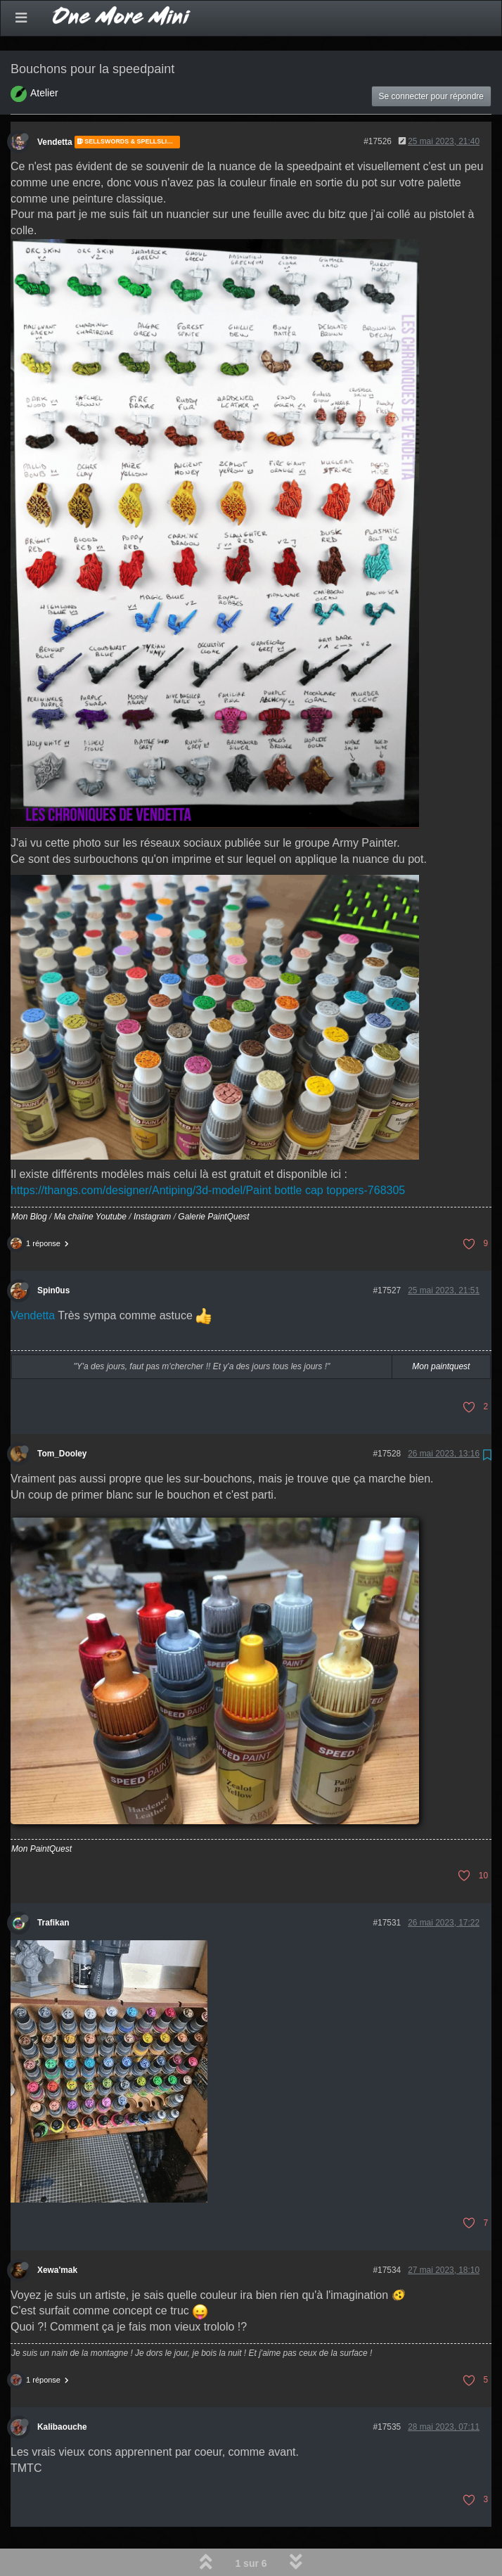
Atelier (44, 56)
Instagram (152, 1180)
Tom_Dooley (61, 1417)
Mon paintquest (441, 1330)
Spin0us (53, 1254)
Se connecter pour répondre (431, 60)
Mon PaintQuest (41, 1812)
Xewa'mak (57, 2233)
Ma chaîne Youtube (90, 1180)
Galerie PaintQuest (213, 1180)
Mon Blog (29, 1180)
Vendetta (54, 105)
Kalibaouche (62, 2390)
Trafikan (53, 1886)
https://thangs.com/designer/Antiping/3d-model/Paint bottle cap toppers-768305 (208, 1154)
